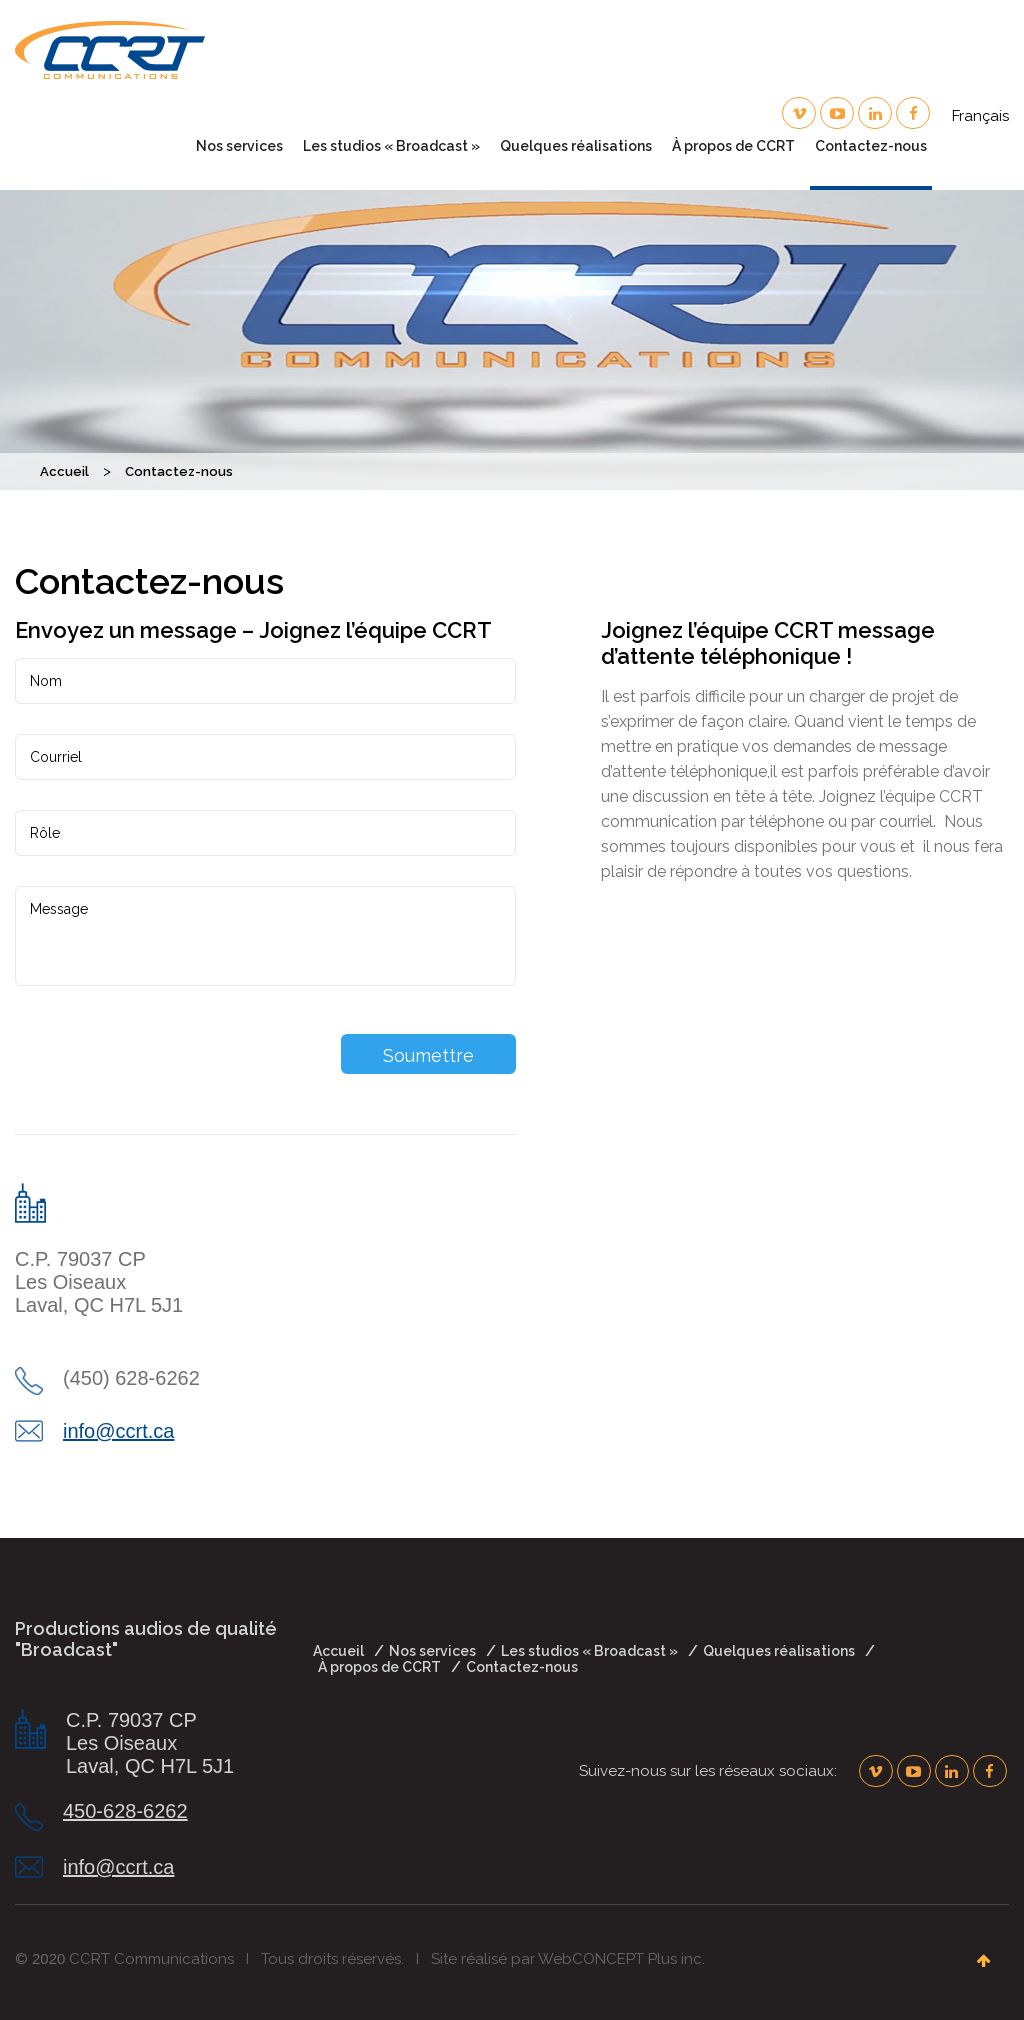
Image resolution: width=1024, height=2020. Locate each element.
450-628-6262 (125, 1811)
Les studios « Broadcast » (391, 146)
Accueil (338, 1651)
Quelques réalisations (576, 146)
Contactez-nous (871, 146)
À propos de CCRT (733, 146)
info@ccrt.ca (118, 1431)
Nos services (239, 146)
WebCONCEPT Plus (607, 1959)
